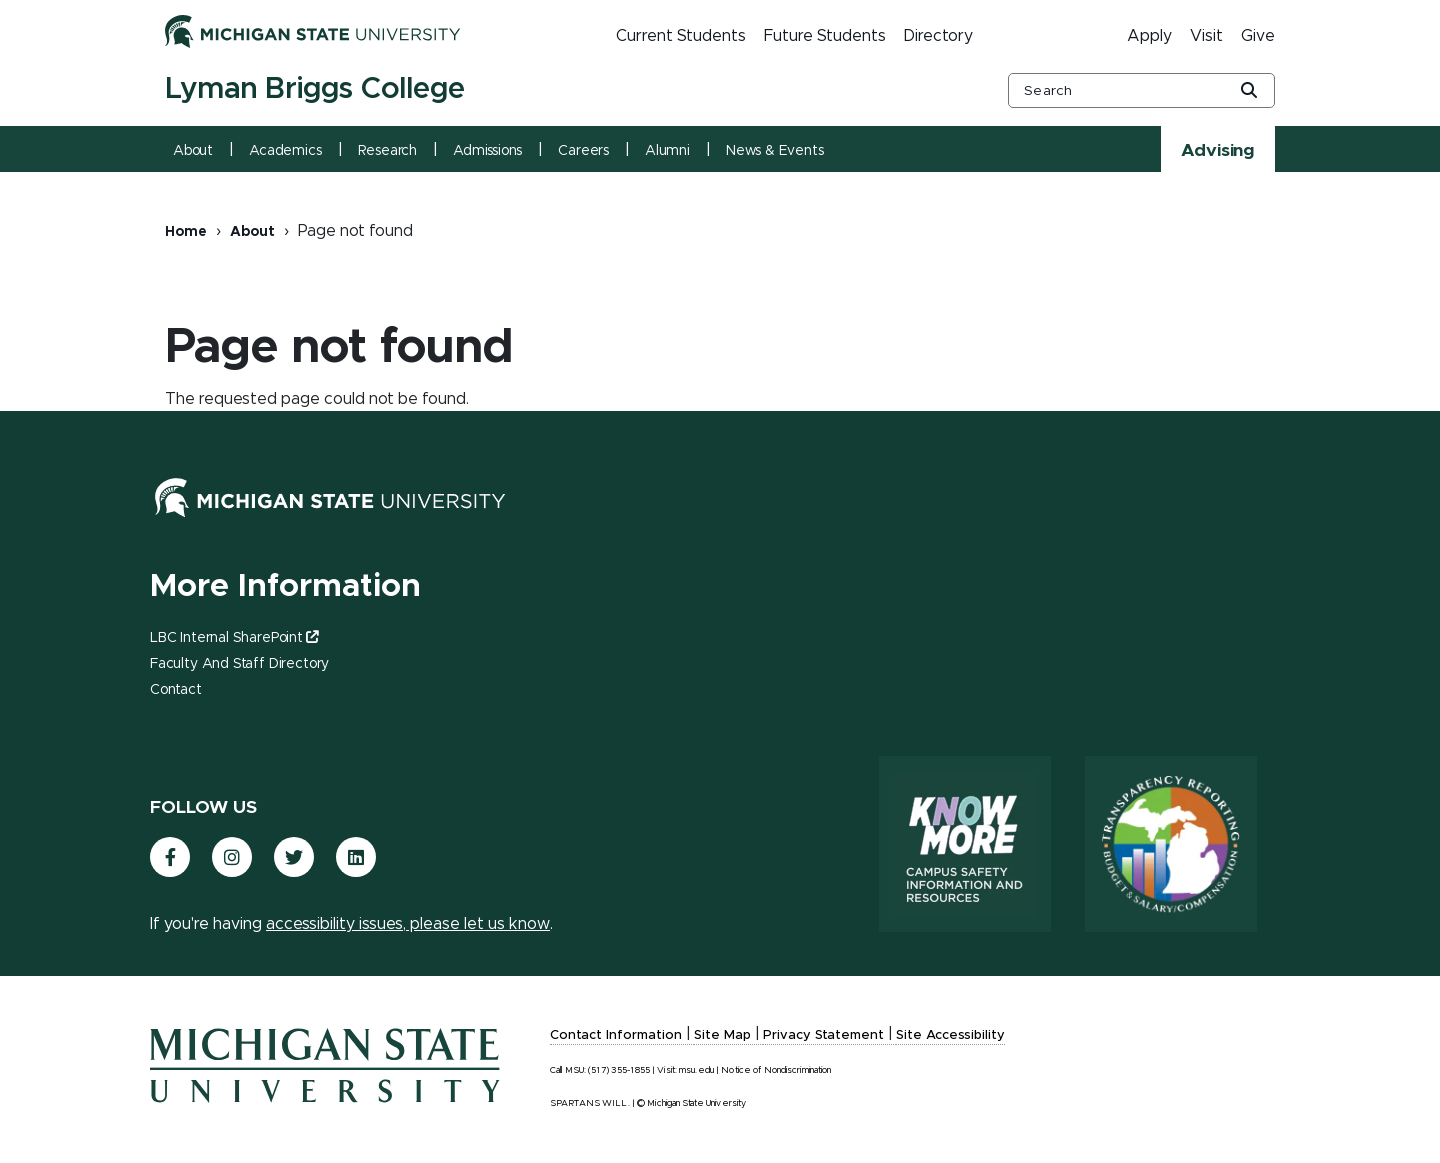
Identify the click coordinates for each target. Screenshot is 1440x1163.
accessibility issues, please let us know (408, 924)
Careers (583, 151)
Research (388, 151)
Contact (176, 690)
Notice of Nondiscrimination (776, 1070)
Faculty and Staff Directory (239, 664)
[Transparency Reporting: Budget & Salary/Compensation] (1171, 844)
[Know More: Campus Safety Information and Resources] (965, 844)
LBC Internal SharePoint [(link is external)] (234, 638)
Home (186, 232)
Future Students (825, 36)
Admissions (487, 151)
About (193, 151)
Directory (938, 36)
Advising (1218, 151)
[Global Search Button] (1249, 92)
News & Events (775, 151)
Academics (285, 151)
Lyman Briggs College (315, 89)
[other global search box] (1141, 90)
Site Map (722, 1035)
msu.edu (696, 1070)
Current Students (681, 36)
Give (1258, 36)
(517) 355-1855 (619, 1070)
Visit (1206, 36)
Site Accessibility (950, 1035)
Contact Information (616, 1035)
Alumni (667, 151)
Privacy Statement (823, 1035)
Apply (1149, 36)
